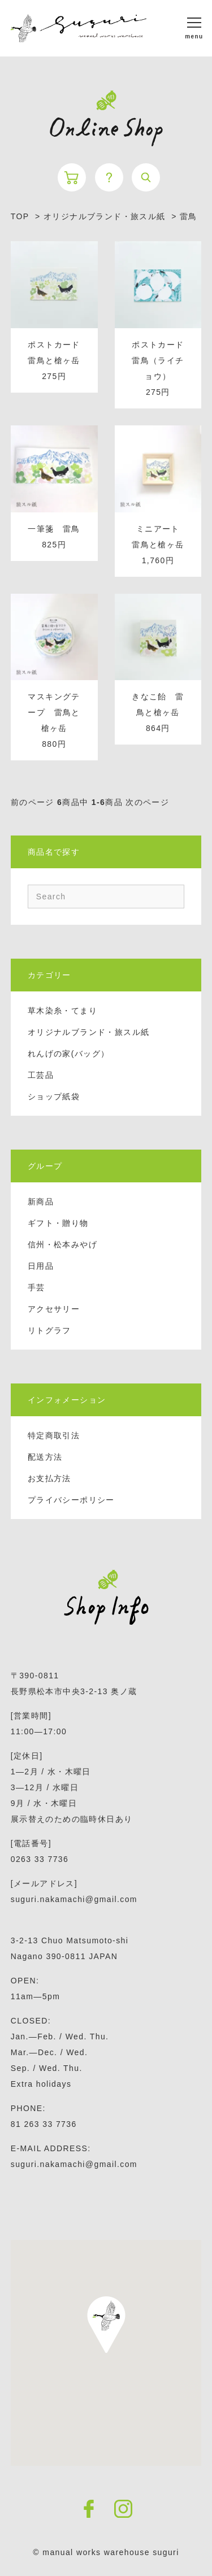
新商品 (41, 1201)
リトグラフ (49, 1330)
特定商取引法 (54, 1435)
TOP (20, 216)
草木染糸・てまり (62, 1010)
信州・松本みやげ (62, 1244)
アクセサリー (54, 1308)
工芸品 (41, 1075)
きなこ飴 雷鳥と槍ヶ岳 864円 (158, 712)
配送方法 (45, 1456)
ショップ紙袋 (54, 1096)
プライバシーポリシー (71, 1499)
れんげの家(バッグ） (69, 1053)
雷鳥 (188, 216)
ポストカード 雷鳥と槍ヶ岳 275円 (58, 360)
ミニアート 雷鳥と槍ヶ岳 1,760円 (160, 544)
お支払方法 (49, 1478)
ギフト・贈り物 (58, 1223)
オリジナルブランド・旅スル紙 (89, 1032)
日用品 (41, 1265)
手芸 (36, 1287)
